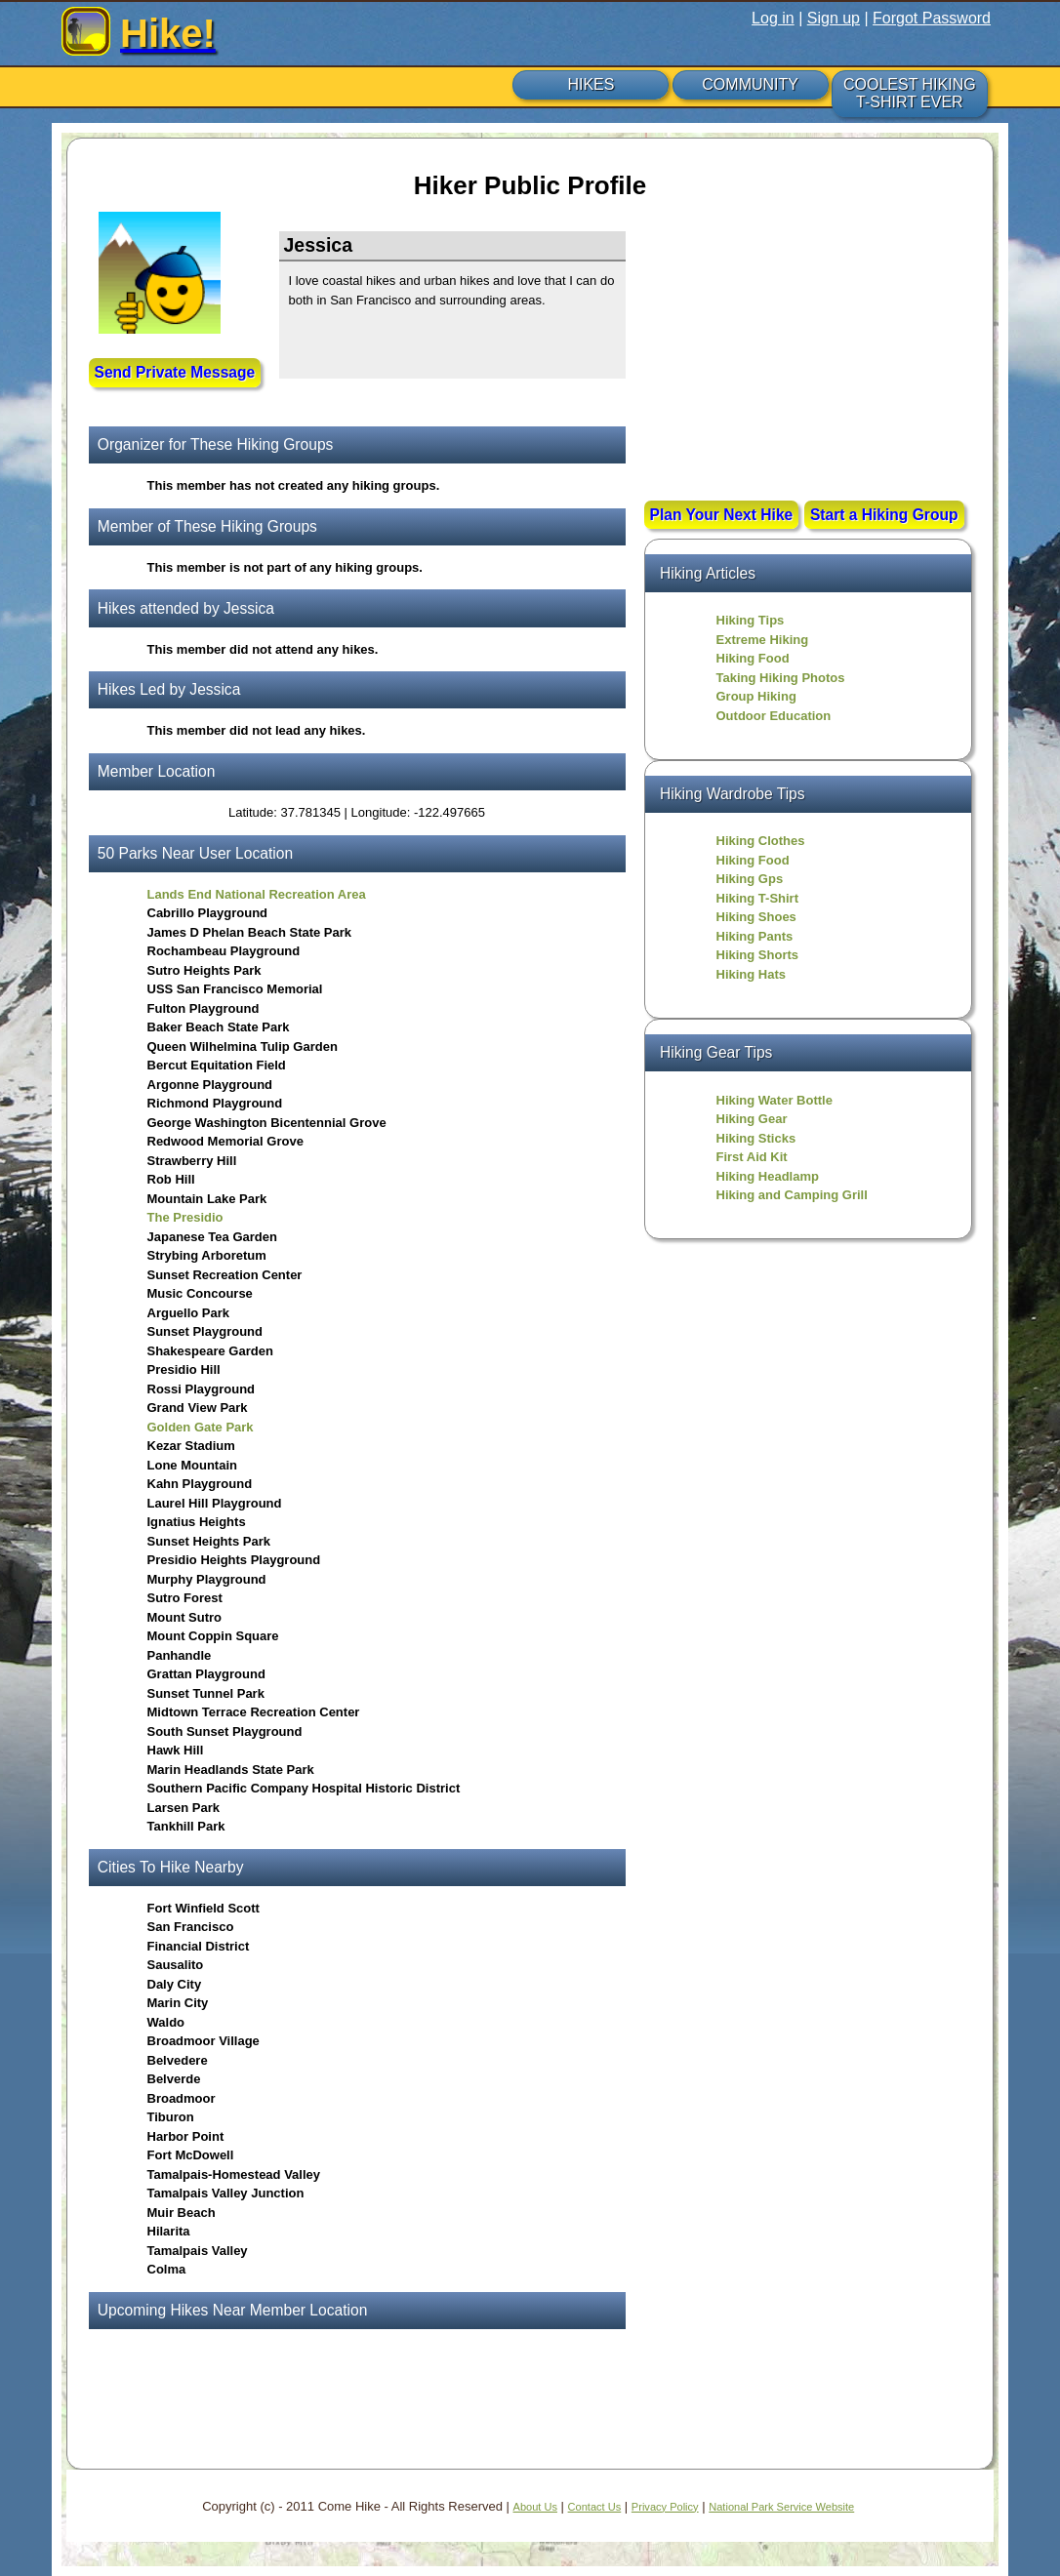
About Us (535, 2507)
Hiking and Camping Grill (792, 1194)
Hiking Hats (751, 974)
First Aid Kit (752, 1156)
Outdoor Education (774, 715)
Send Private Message (175, 372)
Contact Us (595, 2507)
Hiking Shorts (757, 954)
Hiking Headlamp (767, 1176)
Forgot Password (932, 18)
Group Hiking (756, 696)
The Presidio (185, 1217)
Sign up (833, 18)
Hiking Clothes (760, 840)
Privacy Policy (665, 2507)
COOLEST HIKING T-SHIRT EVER (909, 93)
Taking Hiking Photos (780, 677)
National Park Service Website (781, 2507)
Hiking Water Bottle (774, 1100)
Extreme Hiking (762, 639)
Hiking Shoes (756, 916)
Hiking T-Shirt (757, 898)
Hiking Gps (750, 878)
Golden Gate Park (200, 1427)
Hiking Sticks (756, 1138)
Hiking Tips (750, 620)
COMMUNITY (750, 84)
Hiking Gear (752, 1118)
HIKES (590, 84)
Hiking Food (753, 658)
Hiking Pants (755, 936)
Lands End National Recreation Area (256, 894)
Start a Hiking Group (884, 514)
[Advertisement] (808, 358)
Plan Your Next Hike (722, 514)
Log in (773, 18)
